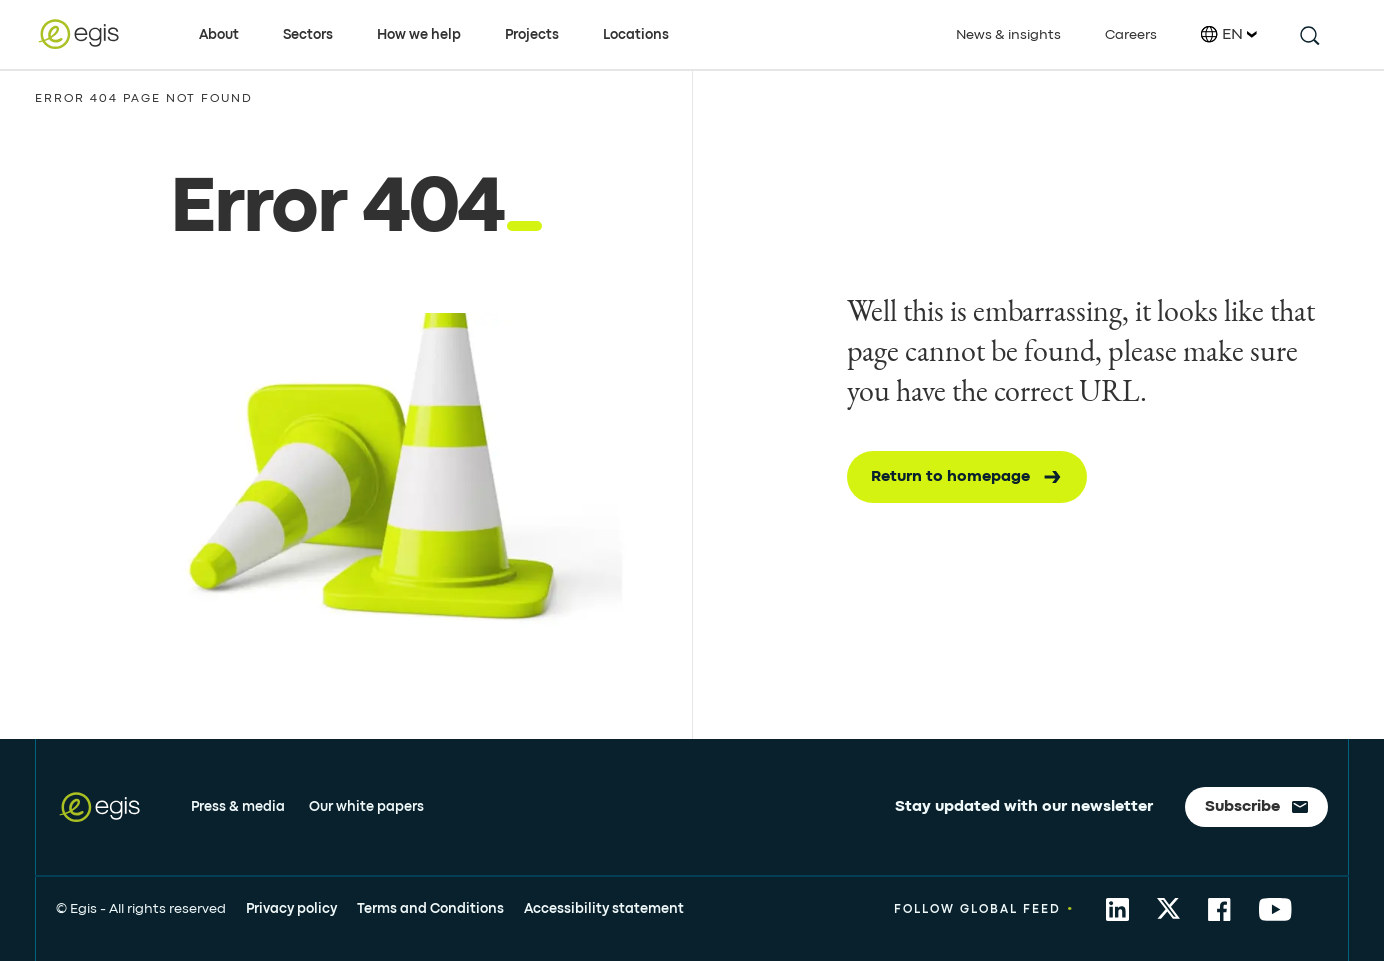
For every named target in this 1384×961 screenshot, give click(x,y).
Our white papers (366, 807)
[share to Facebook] (1219, 909)
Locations (636, 35)
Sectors (308, 35)
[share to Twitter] (1168, 909)
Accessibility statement (604, 909)
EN (1229, 34)
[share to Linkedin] (1117, 909)
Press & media (238, 807)
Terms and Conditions (430, 909)
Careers (1131, 35)
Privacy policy (291, 909)
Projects (532, 35)
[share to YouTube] (1275, 909)
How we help (419, 35)
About (219, 35)
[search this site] (1308, 34)
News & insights (1008, 35)
